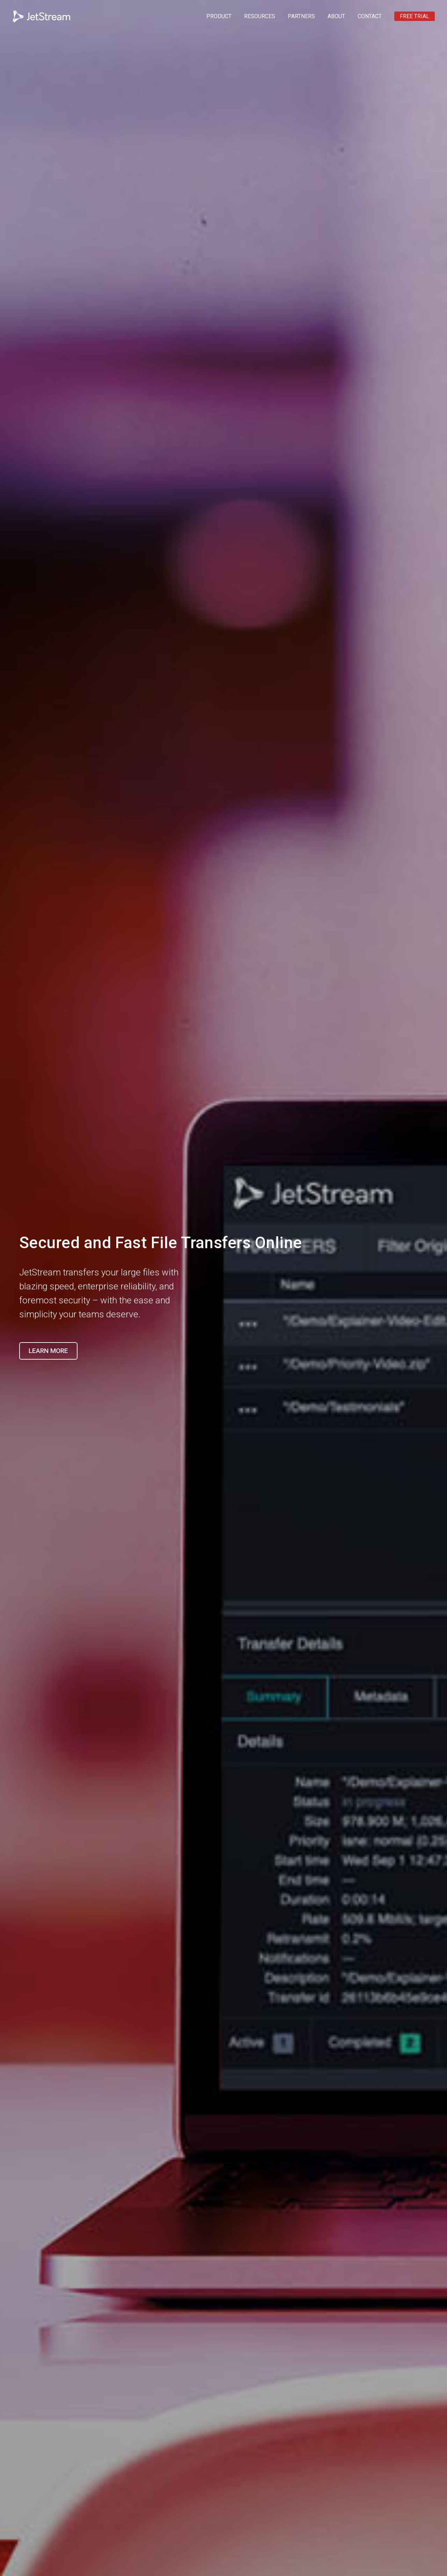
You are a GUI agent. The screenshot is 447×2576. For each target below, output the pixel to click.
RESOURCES (259, 16)
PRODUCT (219, 16)
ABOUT (336, 16)
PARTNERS (301, 16)
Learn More (48, 1351)
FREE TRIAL (414, 16)
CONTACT (370, 16)
